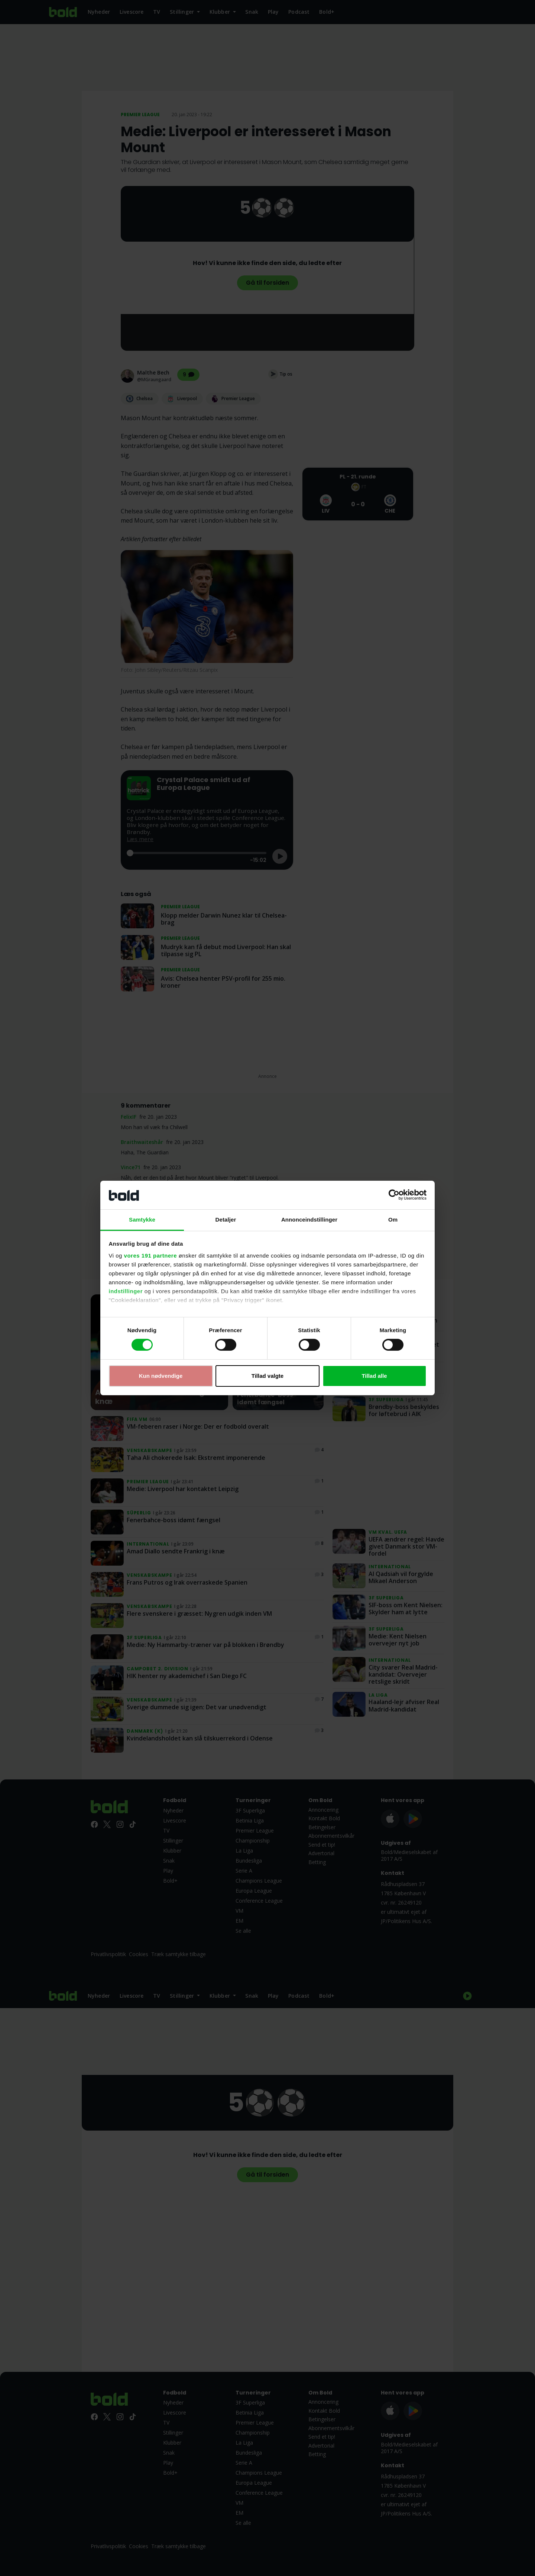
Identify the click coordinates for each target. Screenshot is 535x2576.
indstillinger (126, 1291)
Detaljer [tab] (225, 1219)
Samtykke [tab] (142, 1219)
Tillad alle (374, 1376)
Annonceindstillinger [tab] (309, 1219)
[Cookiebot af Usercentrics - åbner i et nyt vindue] (394, 1194)
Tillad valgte (267, 1376)
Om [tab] (393, 1219)
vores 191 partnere (150, 1255)
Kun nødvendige (161, 1376)
